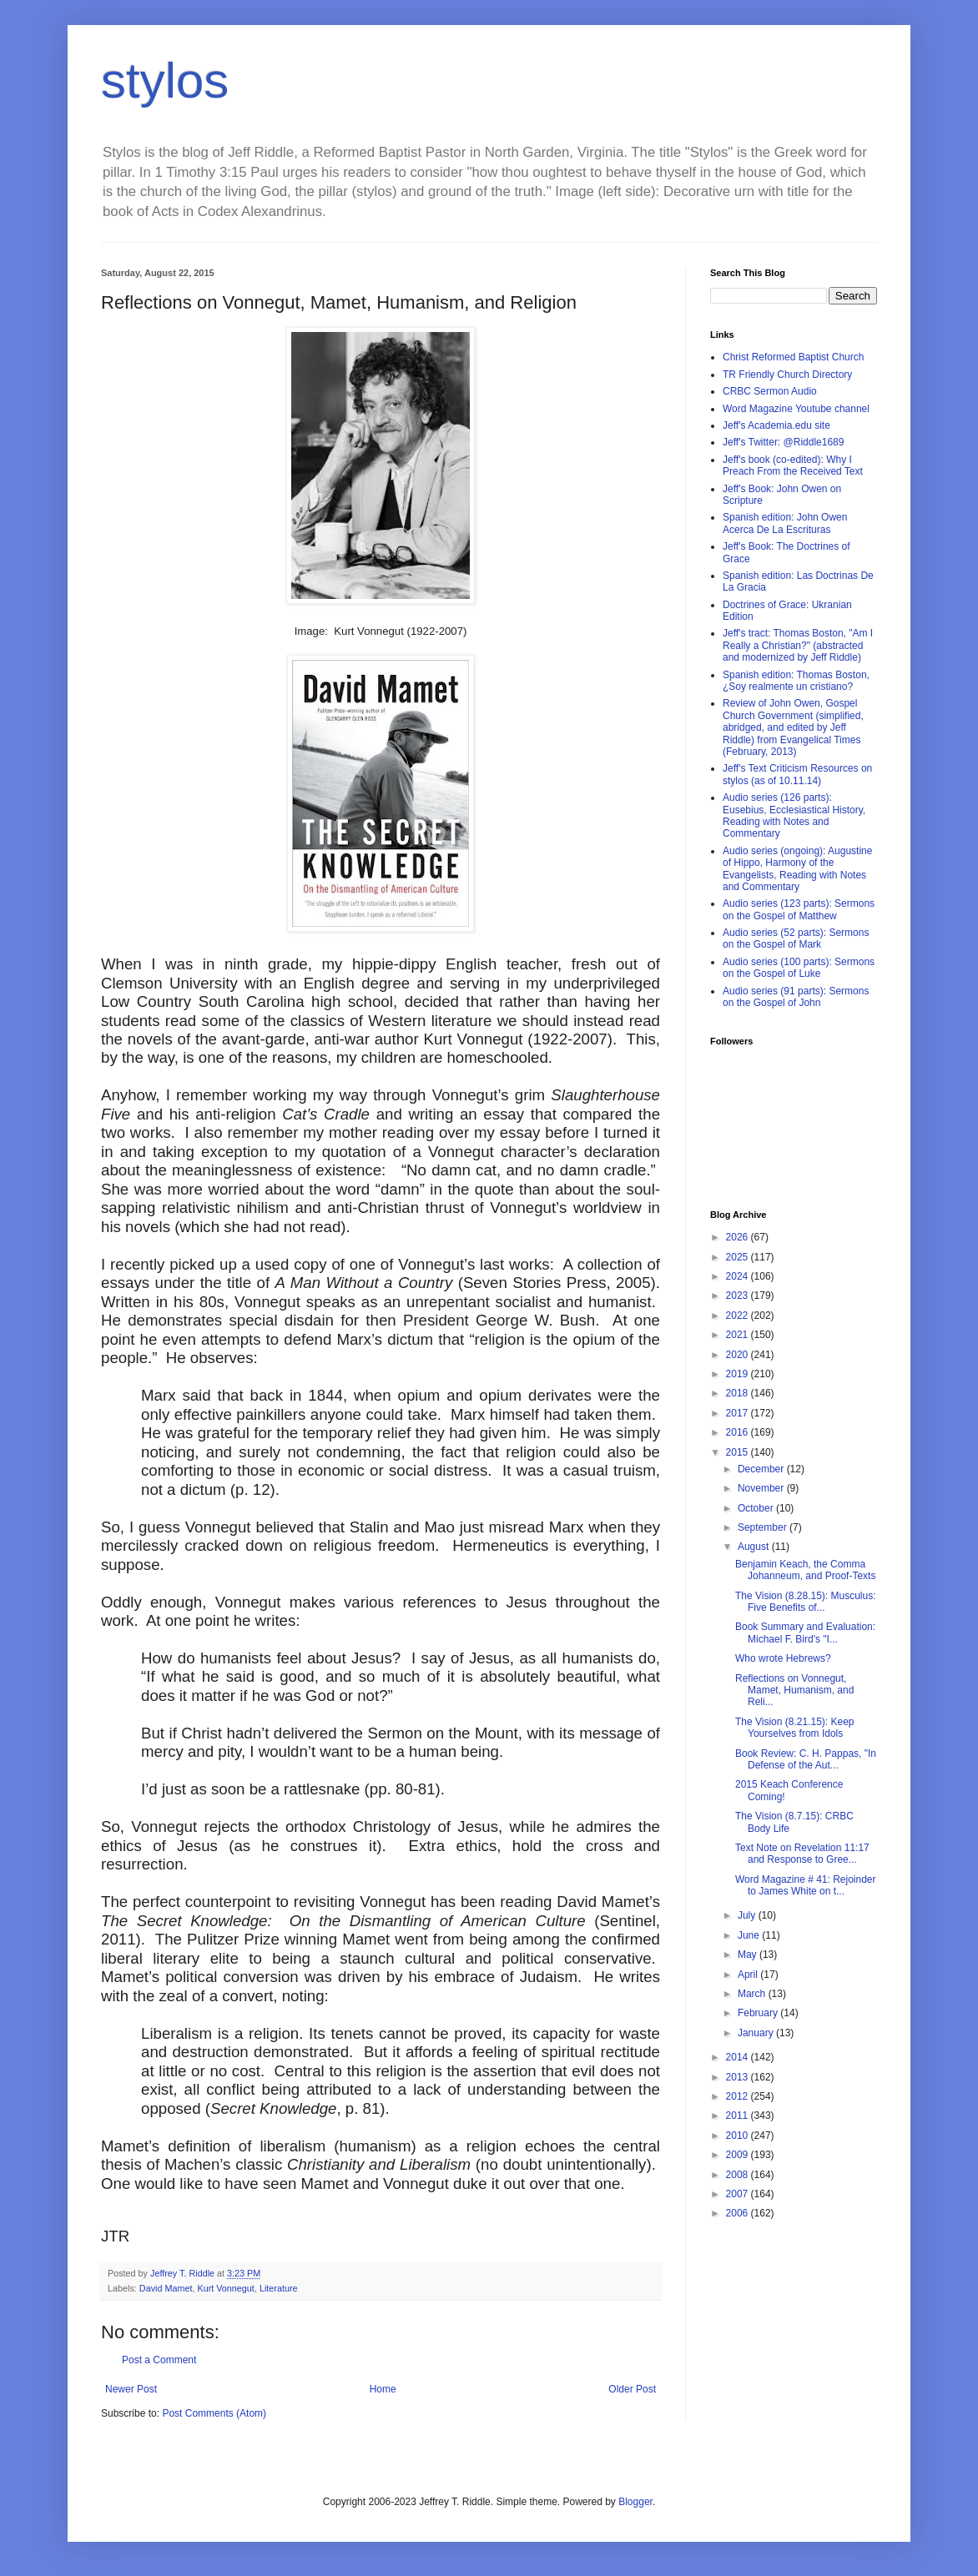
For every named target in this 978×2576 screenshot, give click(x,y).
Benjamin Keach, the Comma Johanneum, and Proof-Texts (805, 1570)
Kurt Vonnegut (225, 2288)
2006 (738, 2213)
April (749, 1974)
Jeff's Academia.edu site (776, 425)
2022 (738, 1315)
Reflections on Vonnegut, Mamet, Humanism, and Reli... (794, 1690)
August (755, 1546)
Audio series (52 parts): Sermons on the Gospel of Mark (796, 938)
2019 (738, 1374)
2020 (738, 1355)
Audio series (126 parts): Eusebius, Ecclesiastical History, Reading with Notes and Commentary (794, 815)
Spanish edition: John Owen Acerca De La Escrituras (785, 523)
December (762, 1469)
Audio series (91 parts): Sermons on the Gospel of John (796, 997)
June (750, 1935)
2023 (738, 1295)
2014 (738, 2057)
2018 (738, 1393)
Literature (279, 2288)
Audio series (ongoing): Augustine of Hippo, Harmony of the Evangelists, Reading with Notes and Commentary (797, 869)
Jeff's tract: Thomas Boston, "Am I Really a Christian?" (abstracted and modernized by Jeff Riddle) (798, 645)
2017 (738, 1413)
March (753, 1994)
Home (383, 2389)
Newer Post (131, 2389)
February (759, 2013)
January (757, 2033)
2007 (738, 2194)
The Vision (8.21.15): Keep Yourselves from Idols (794, 1727)
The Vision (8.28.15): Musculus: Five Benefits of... (805, 1601)
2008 (738, 2175)
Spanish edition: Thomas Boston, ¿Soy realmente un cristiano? (796, 680)
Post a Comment (159, 2360)
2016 (738, 1432)
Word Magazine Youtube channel (796, 409)
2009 (738, 2155)
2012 (738, 2096)
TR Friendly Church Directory (787, 374)
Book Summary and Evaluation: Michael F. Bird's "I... (805, 1632)
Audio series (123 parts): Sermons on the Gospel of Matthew (799, 909)
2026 (738, 1237)
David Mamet (166, 2288)
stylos (165, 80)
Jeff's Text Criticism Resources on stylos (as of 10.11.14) (797, 774)
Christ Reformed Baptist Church (793, 357)
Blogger (635, 2502)
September (763, 1527)
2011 (738, 2115)
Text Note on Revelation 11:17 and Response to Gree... (802, 1853)
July (748, 1915)
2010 (738, 2135)
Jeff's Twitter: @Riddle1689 (783, 442)
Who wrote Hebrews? (783, 1658)
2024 (738, 1276)
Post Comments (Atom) (214, 2413)
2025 (738, 1257)
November (762, 1488)
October (757, 1508)
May (748, 1954)
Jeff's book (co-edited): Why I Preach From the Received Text (793, 465)
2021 (738, 1335)
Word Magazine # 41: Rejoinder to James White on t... (805, 1885)
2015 (738, 1452)
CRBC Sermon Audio (770, 391)
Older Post (632, 2389)
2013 (738, 2077)
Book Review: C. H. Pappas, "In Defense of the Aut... (805, 1759)
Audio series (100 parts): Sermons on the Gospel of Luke (799, 967)
